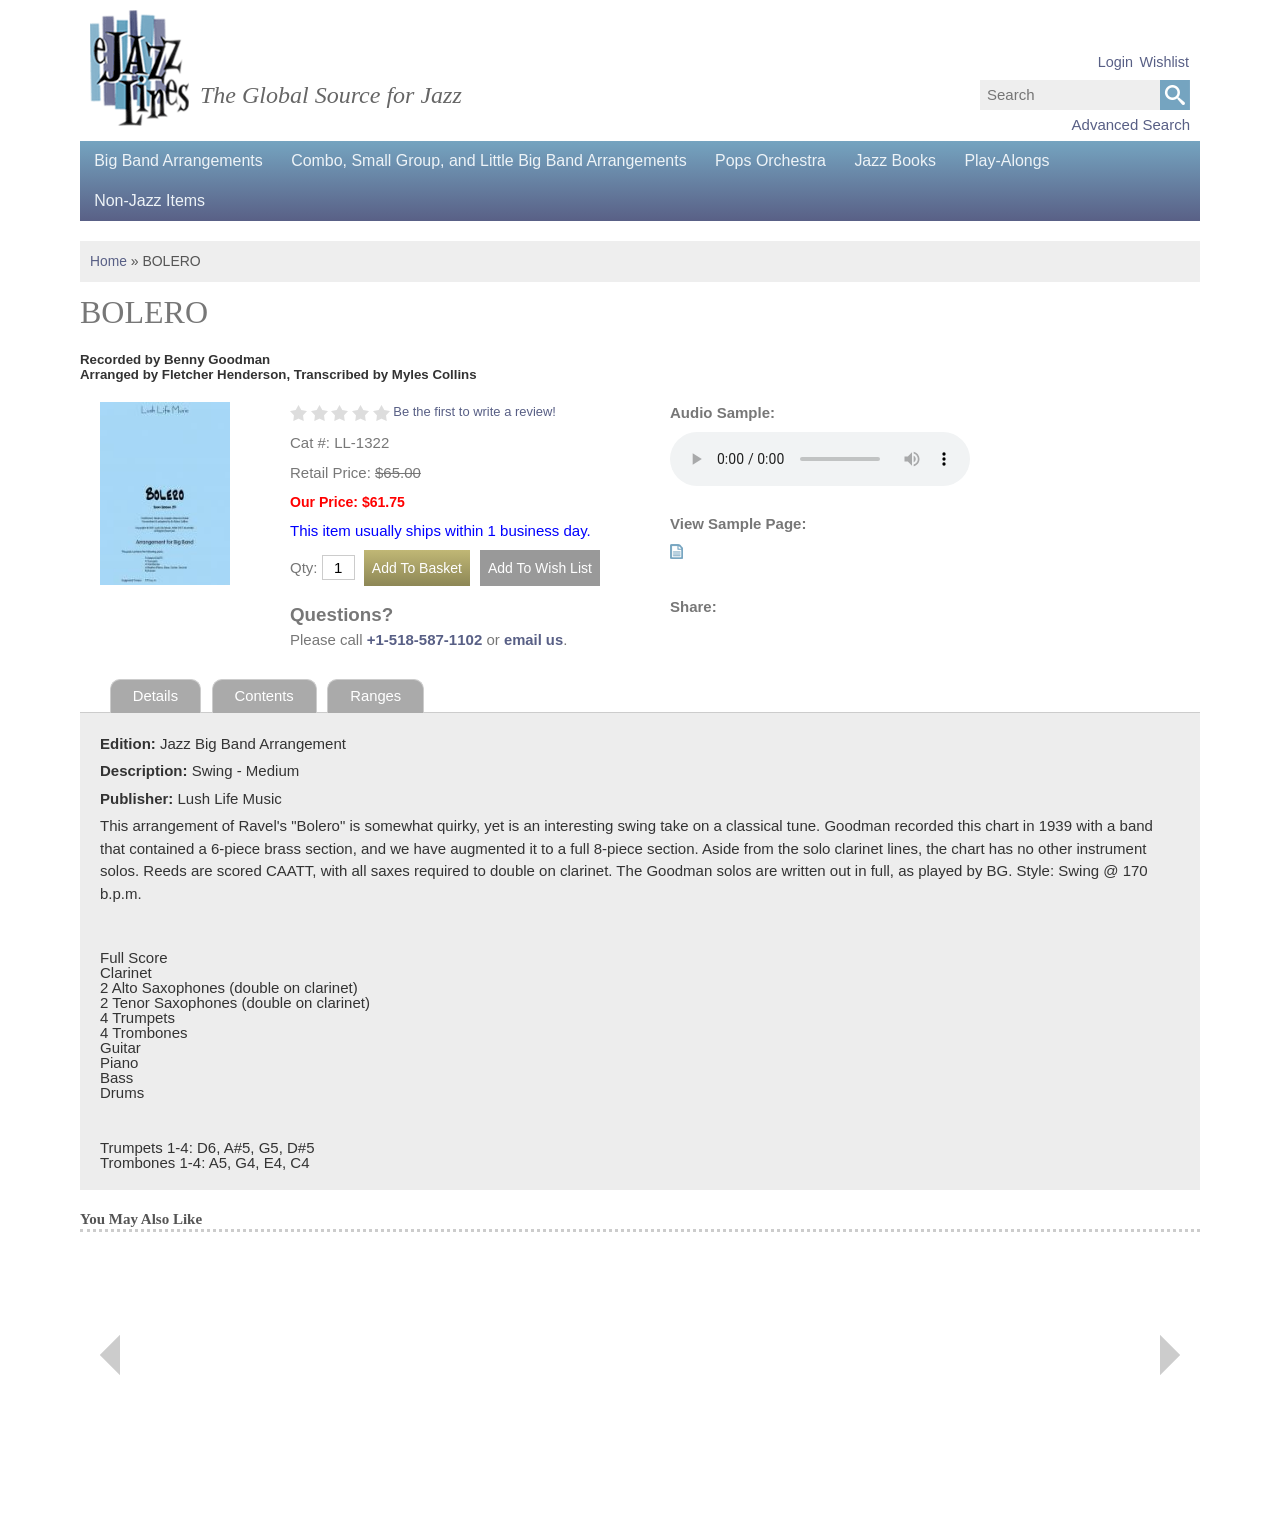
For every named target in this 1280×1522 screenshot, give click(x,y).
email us (534, 639)
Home (108, 261)
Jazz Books (903, 160)
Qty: (304, 567)
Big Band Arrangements (179, 160)
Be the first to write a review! (475, 411)
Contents (265, 695)
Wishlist (1164, 62)
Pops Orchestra (776, 160)
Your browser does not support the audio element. (820, 459)
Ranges (378, 695)
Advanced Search (1131, 124)
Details (156, 695)
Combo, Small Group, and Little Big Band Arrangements (492, 160)
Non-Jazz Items (150, 200)
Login (1115, 62)
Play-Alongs (1016, 160)
